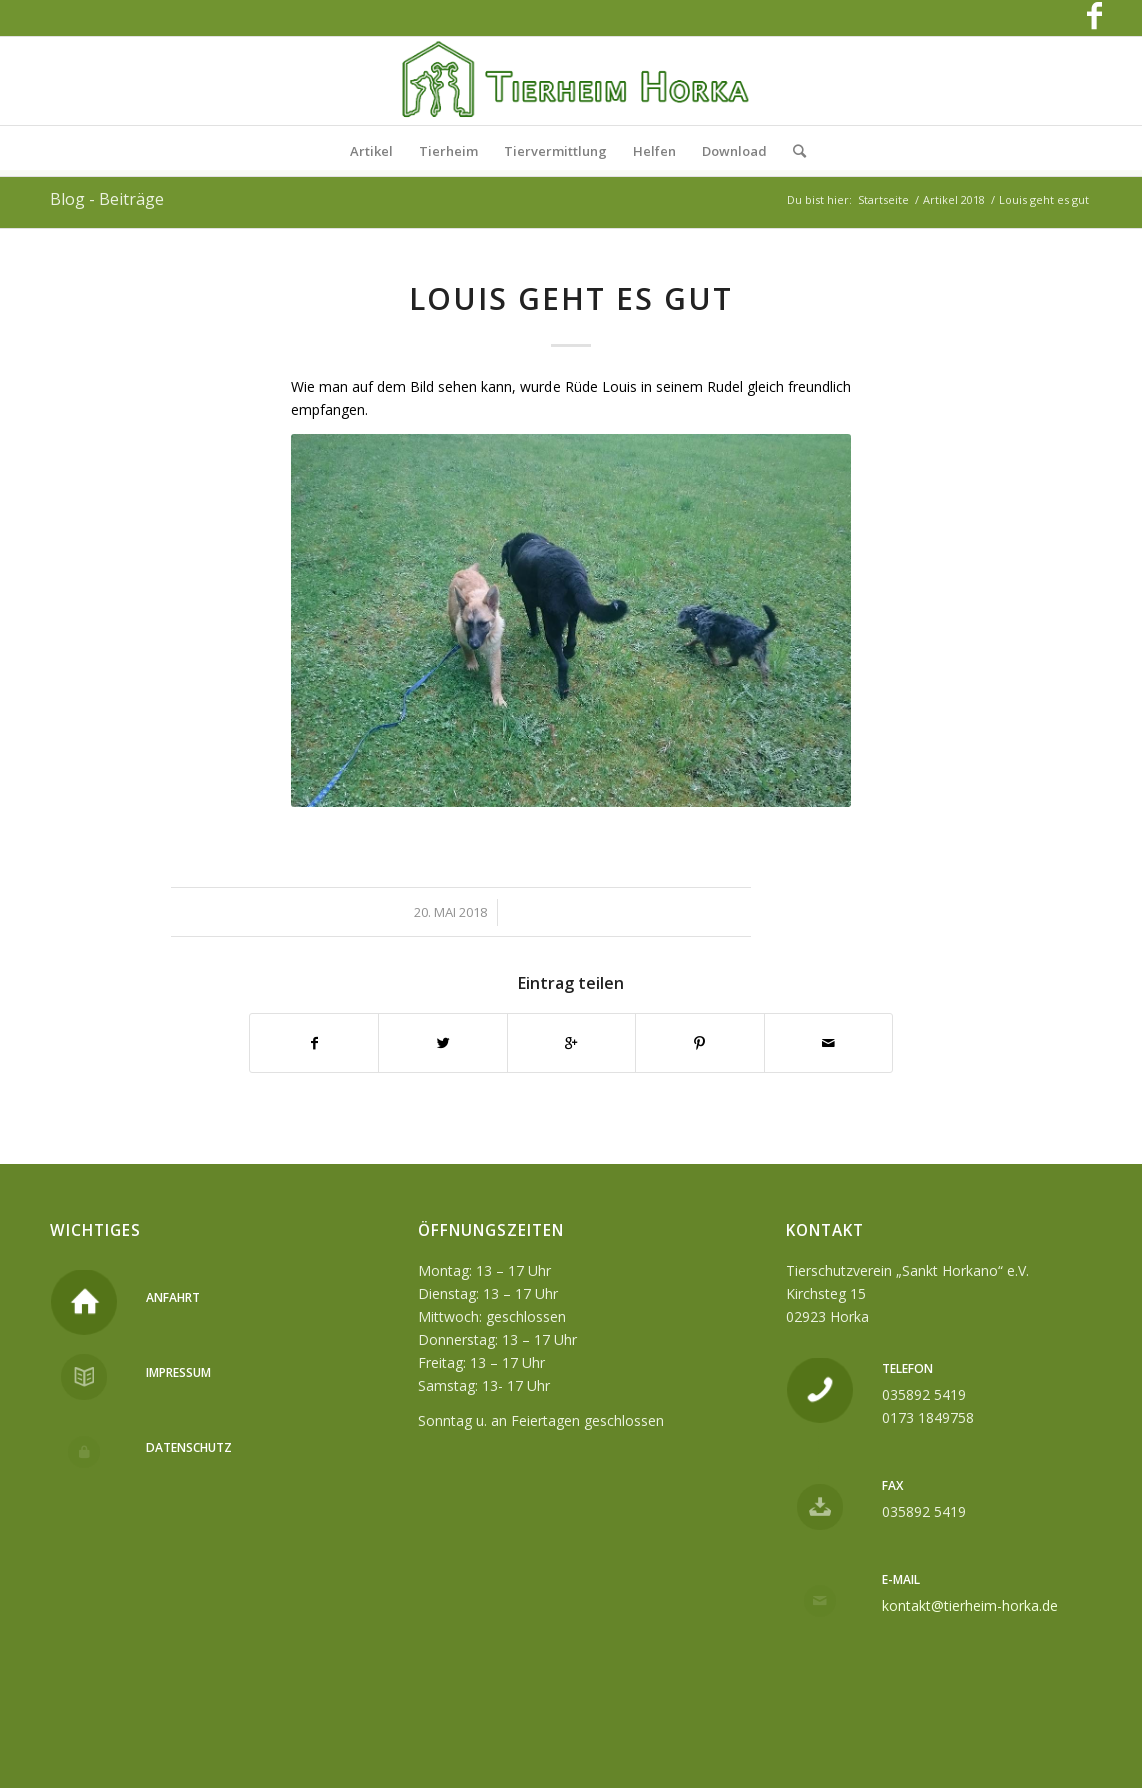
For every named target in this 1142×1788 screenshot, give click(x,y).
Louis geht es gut (571, 298)
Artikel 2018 (954, 199)
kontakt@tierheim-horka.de (970, 1605)
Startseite (883, 199)
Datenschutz (189, 1447)
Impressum (178, 1372)
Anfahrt (173, 1297)
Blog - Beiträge (107, 199)
